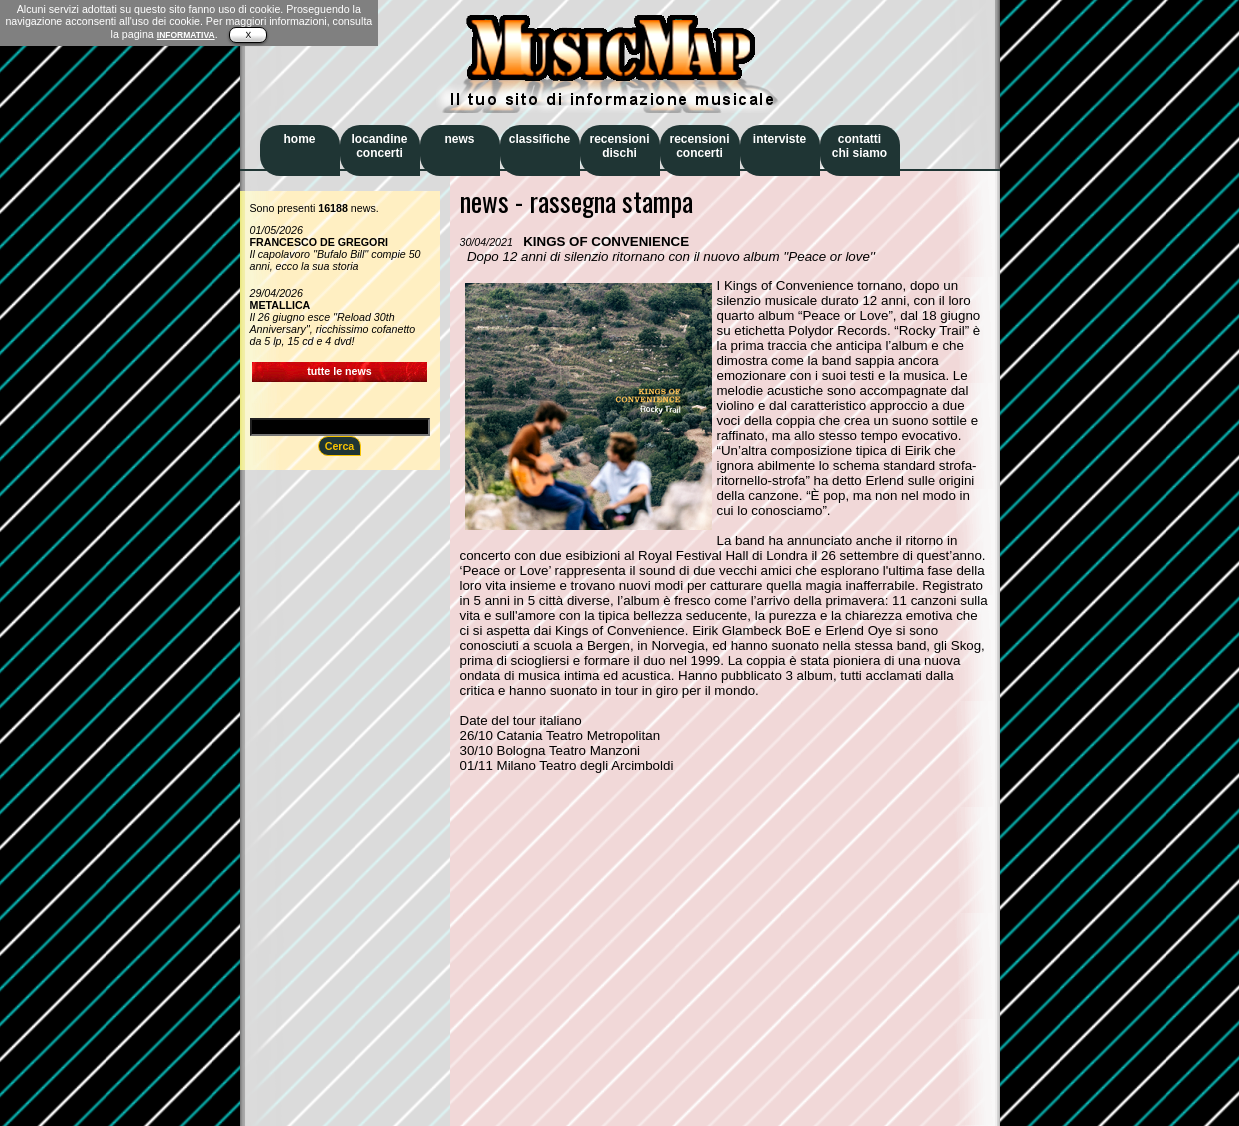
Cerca (340, 446)
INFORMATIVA (186, 35)
